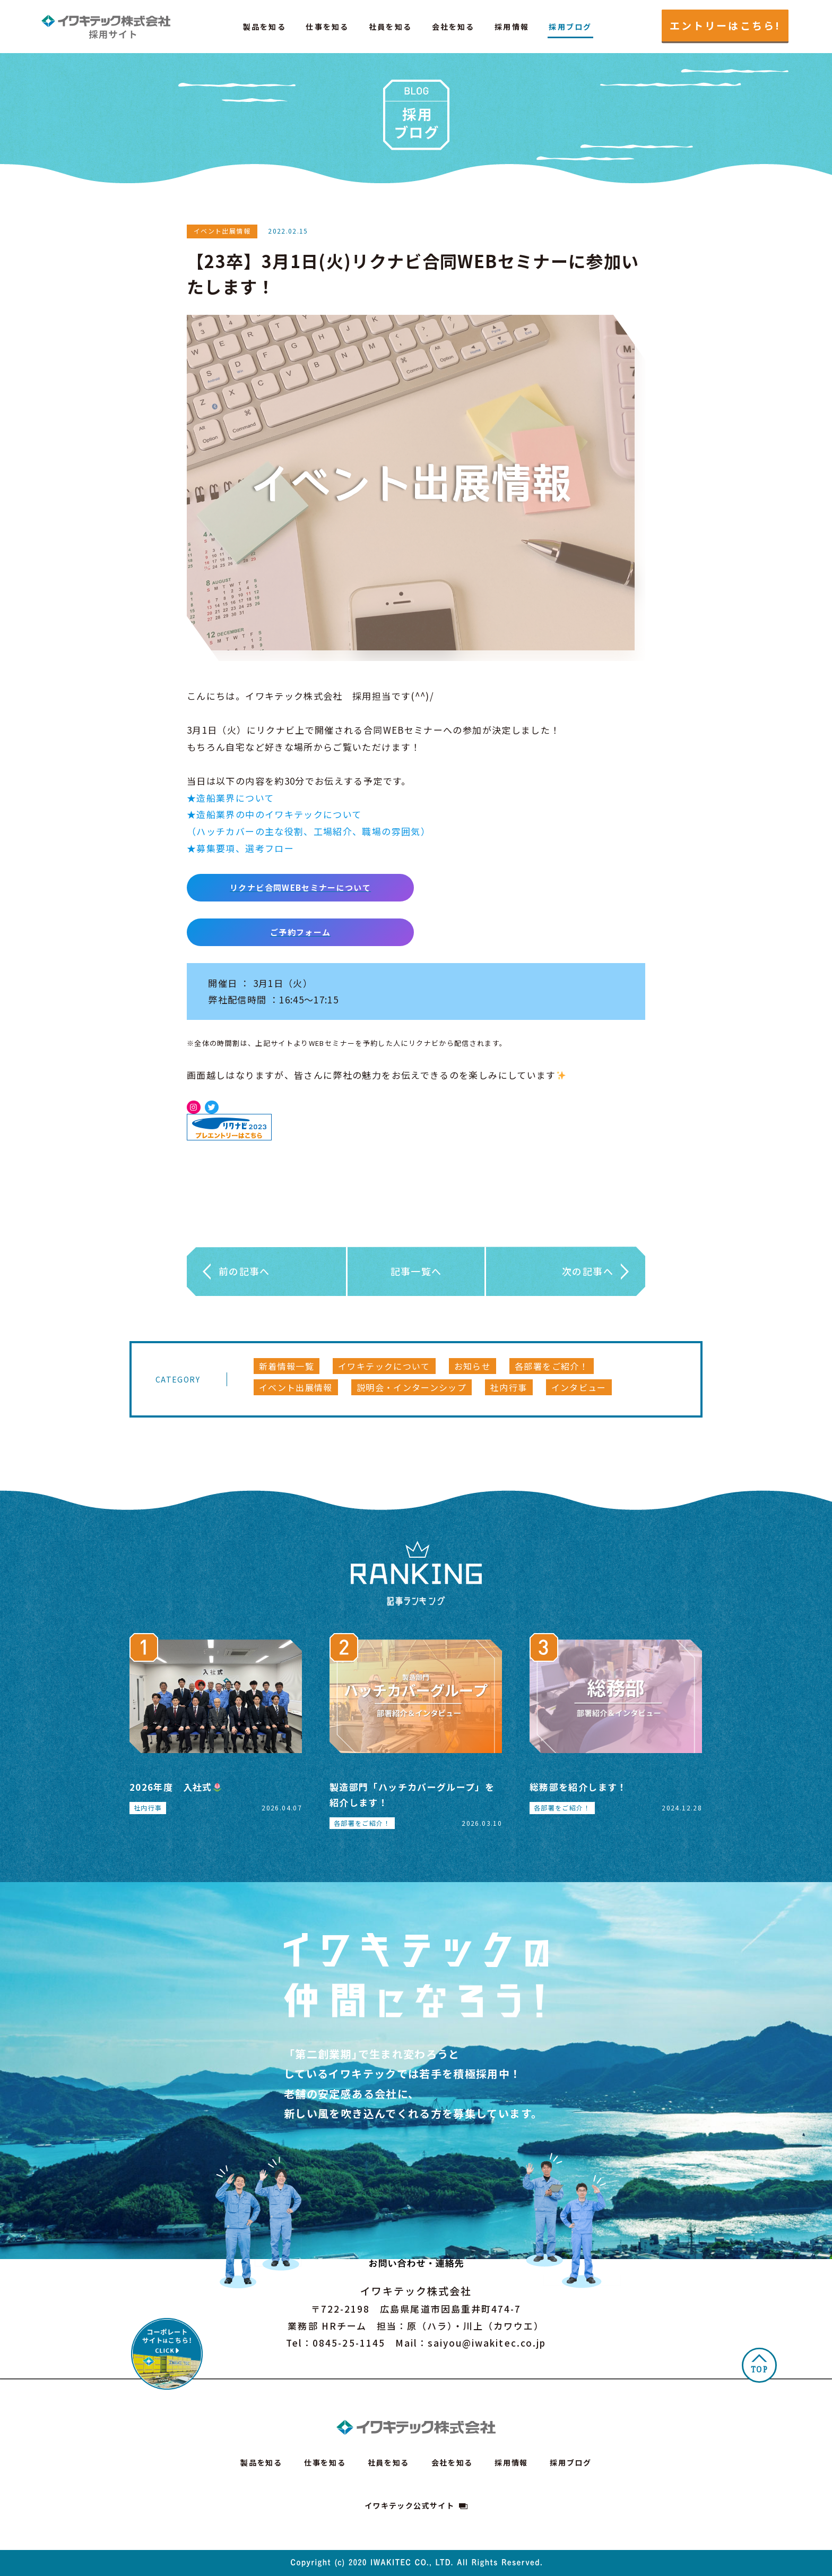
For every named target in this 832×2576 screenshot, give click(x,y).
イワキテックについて (384, 1366)
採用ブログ (570, 26)
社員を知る (390, 26)
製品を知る (264, 26)
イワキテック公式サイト (409, 2505)
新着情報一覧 (286, 1366)
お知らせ (472, 1366)
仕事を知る (327, 26)
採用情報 (512, 26)
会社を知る (453, 26)
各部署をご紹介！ (551, 1366)
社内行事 (508, 1387)
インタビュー (578, 1387)
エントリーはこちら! (725, 25)
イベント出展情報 (296, 1387)
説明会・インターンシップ (411, 1387)
